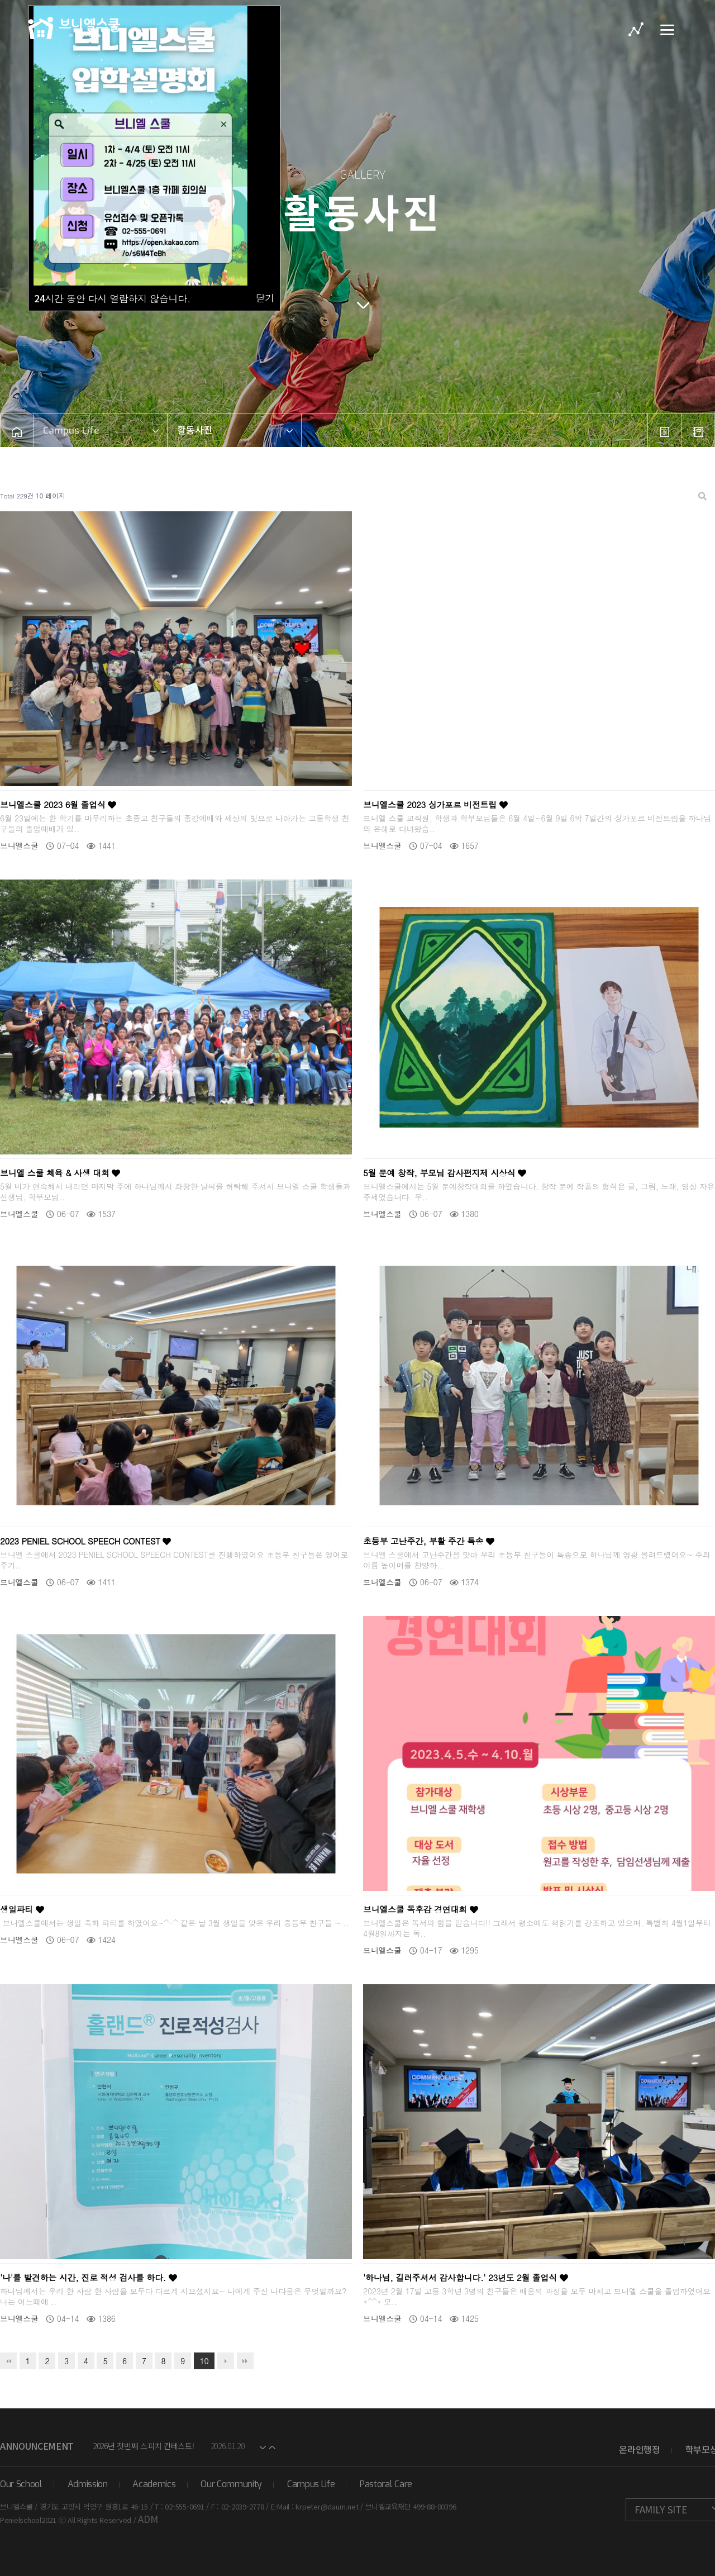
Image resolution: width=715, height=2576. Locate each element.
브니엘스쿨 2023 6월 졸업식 (58, 804)
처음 (8, 2360)
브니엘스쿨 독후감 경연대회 (420, 1909)
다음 (225, 2360)
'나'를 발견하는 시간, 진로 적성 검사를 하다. (88, 2277)
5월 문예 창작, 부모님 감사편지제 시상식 (444, 1172)
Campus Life (311, 2484)
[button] (263, 2446)
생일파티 (22, 1909)
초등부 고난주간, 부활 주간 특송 (428, 1541)
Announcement (37, 2446)
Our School (21, 2484)
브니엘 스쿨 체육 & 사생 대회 (60, 1172)
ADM (148, 2519)
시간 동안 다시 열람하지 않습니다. (112, 298)
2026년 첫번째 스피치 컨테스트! (143, 2445)
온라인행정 (639, 2449)
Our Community (231, 2484)
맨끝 (245, 2360)
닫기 (265, 298)
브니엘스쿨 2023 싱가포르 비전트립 (435, 804)
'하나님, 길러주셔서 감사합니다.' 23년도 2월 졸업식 (465, 2277)
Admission (88, 2484)
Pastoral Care (386, 2484)
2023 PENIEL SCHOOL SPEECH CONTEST (85, 1541)
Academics (153, 2484)
